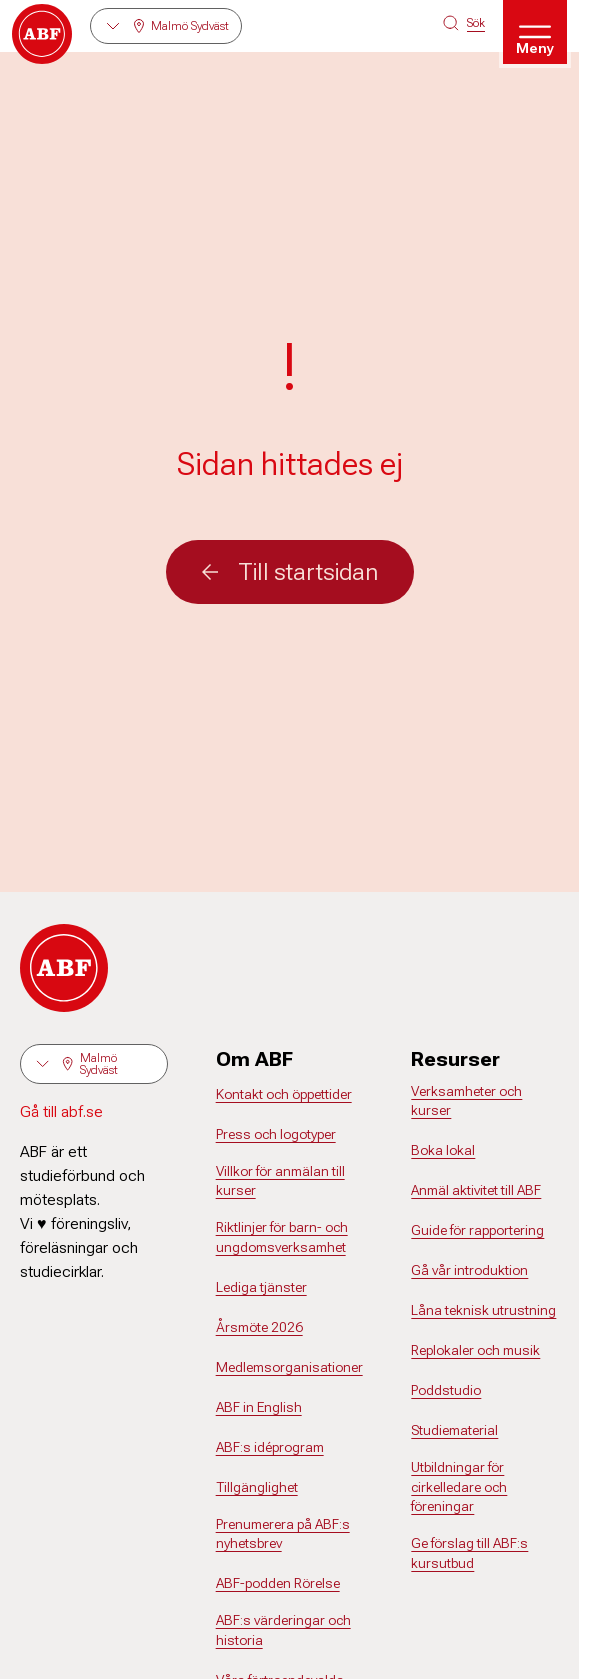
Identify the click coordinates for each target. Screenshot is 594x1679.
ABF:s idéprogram (270, 1447)
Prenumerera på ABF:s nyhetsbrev (283, 1534)
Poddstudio (446, 1390)
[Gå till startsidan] (42, 34)
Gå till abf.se (61, 1111)
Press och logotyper (276, 1134)
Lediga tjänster (261, 1287)
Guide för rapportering (477, 1230)
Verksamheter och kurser (466, 1101)
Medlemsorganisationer (289, 1367)
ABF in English (259, 1407)
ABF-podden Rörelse (278, 1583)
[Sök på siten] (464, 23)
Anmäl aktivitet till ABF (476, 1190)
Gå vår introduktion (469, 1270)
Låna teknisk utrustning (483, 1310)
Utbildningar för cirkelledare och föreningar (459, 1486)
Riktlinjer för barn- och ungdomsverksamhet (282, 1237)
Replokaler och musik (475, 1350)
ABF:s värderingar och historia (283, 1630)
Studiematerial (454, 1430)
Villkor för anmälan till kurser (280, 1181)
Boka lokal (443, 1150)
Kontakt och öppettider (284, 1094)
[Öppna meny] (535, 32)
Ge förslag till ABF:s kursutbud (469, 1553)
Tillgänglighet (257, 1487)
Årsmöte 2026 (259, 1327)
